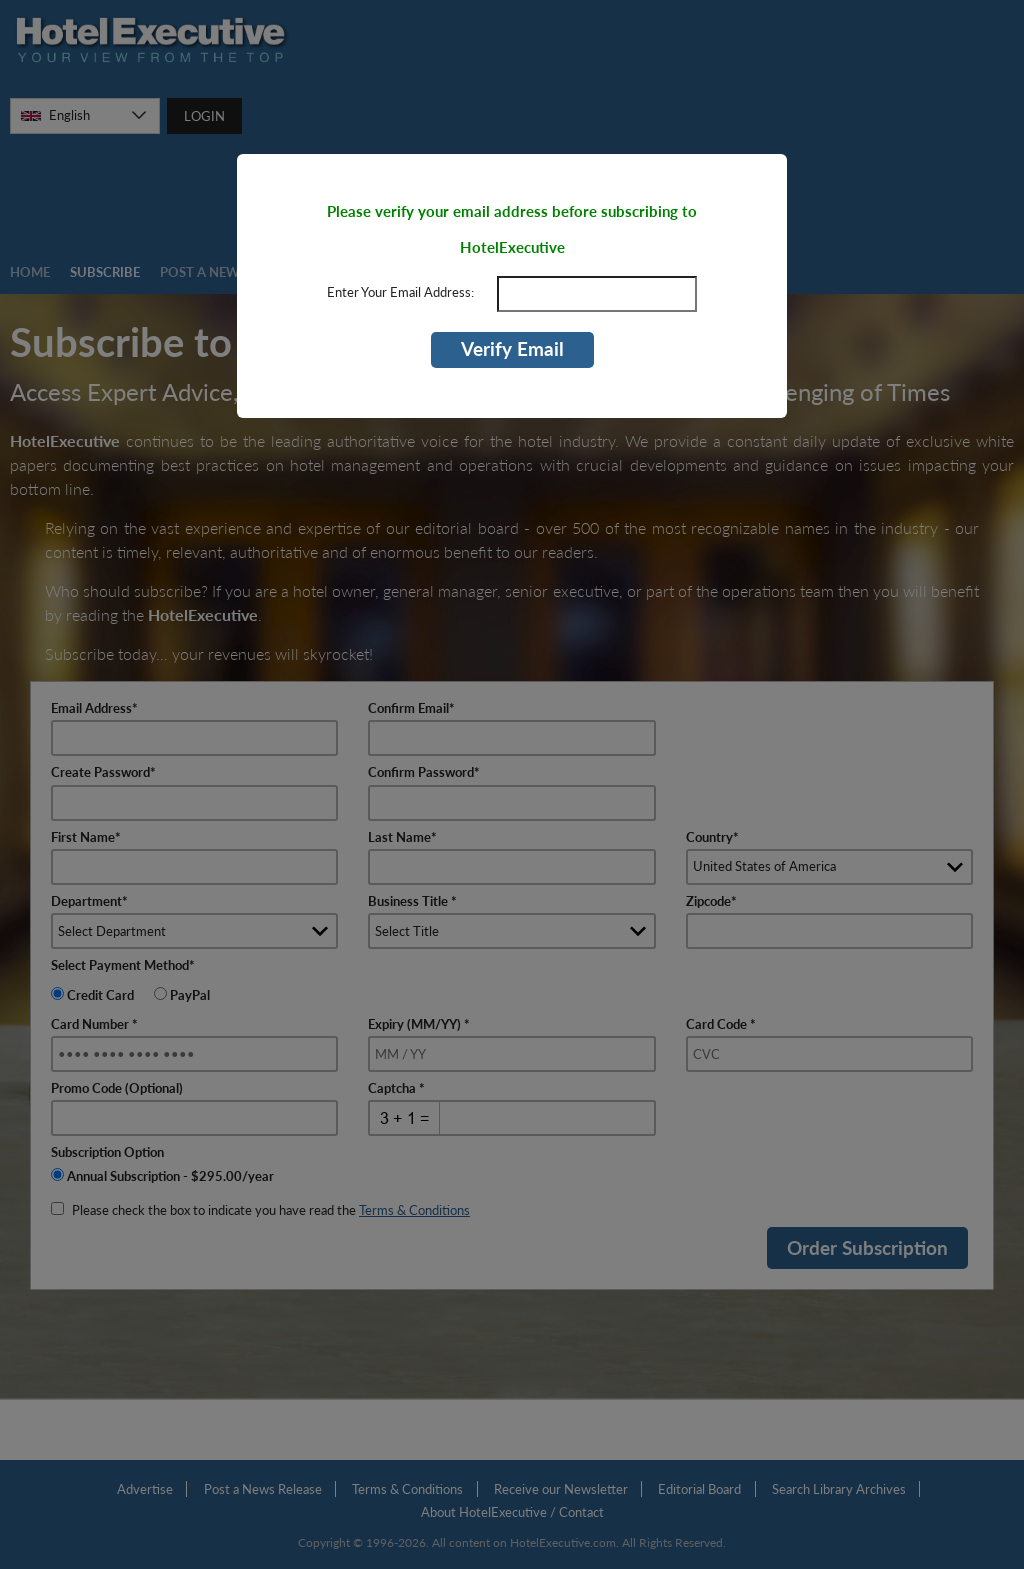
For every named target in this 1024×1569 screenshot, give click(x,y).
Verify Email (512, 349)
